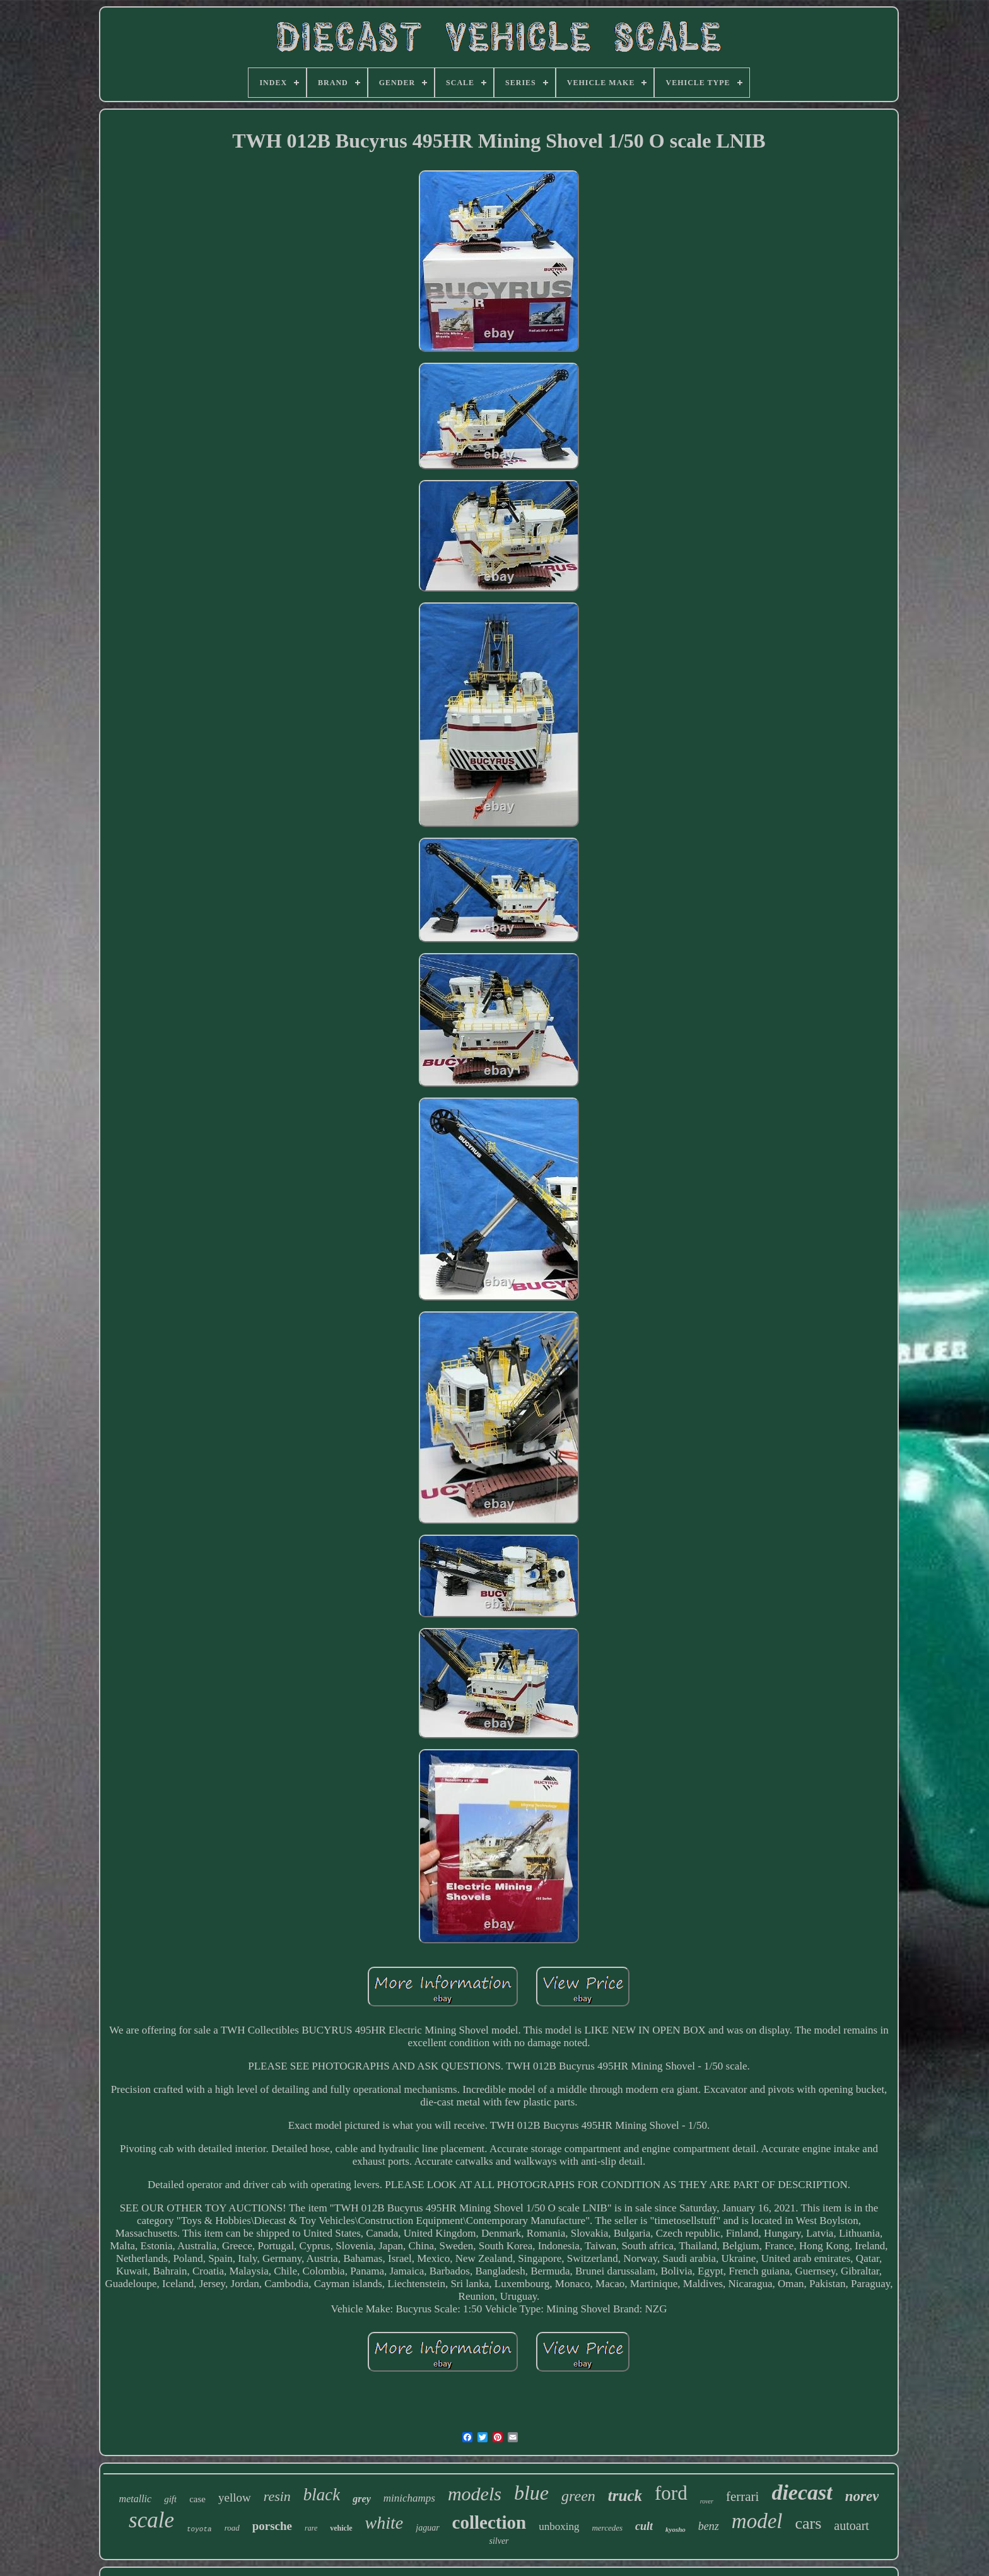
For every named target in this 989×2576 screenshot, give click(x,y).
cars (808, 2523)
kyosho (675, 2529)
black (321, 2494)
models (474, 2493)
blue (531, 2492)
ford (671, 2493)
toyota (199, 2529)
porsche (272, 2525)
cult (644, 2526)
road (232, 2527)
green (578, 2496)
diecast (801, 2492)
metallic (135, 2498)
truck (625, 2495)
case (197, 2499)
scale (151, 2520)
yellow (234, 2497)
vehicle (341, 2528)
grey (361, 2498)
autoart (851, 2525)
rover (706, 2501)
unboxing (559, 2526)
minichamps (409, 2498)
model (757, 2521)
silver (498, 2541)
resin (277, 2496)
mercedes (607, 2527)
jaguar (427, 2527)
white (384, 2522)
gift (170, 2499)
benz (708, 2526)
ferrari (742, 2496)
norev (862, 2496)
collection (489, 2522)
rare (311, 2528)
